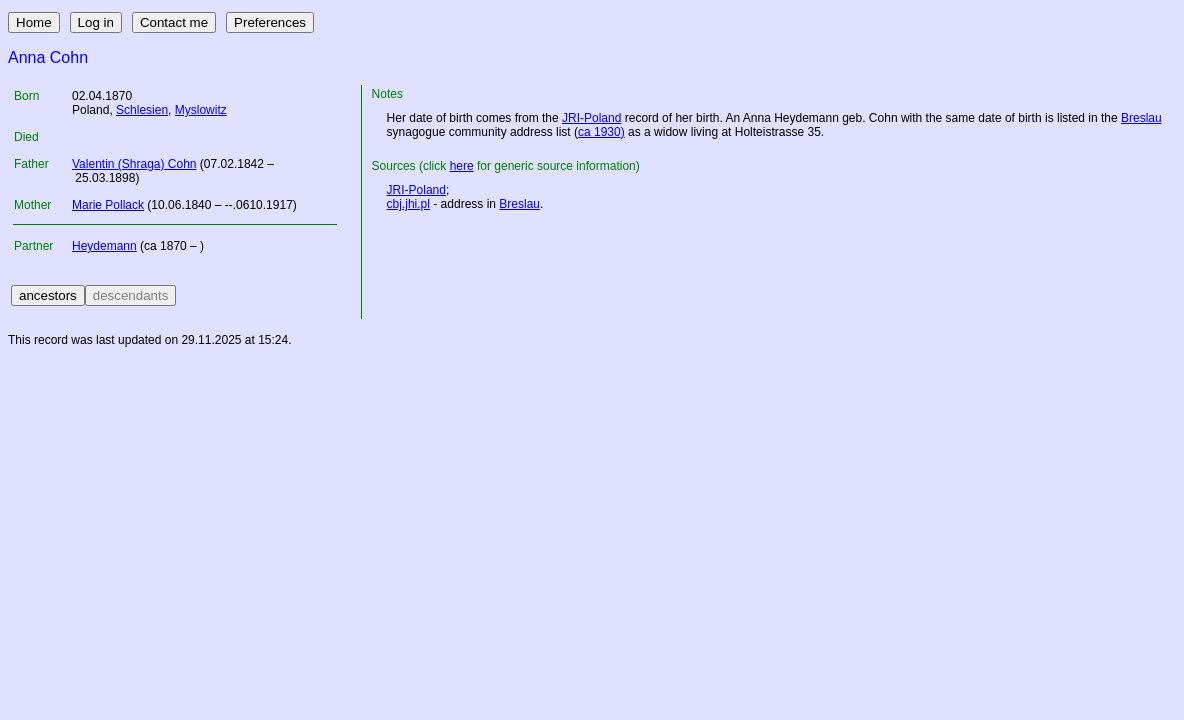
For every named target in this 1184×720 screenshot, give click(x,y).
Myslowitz (201, 110)
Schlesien (142, 110)
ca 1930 (599, 132)
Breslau (1141, 118)
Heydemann (104, 246)
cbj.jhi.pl (408, 204)
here (462, 166)
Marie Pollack (108, 205)
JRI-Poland (591, 118)
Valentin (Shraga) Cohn (134, 164)
